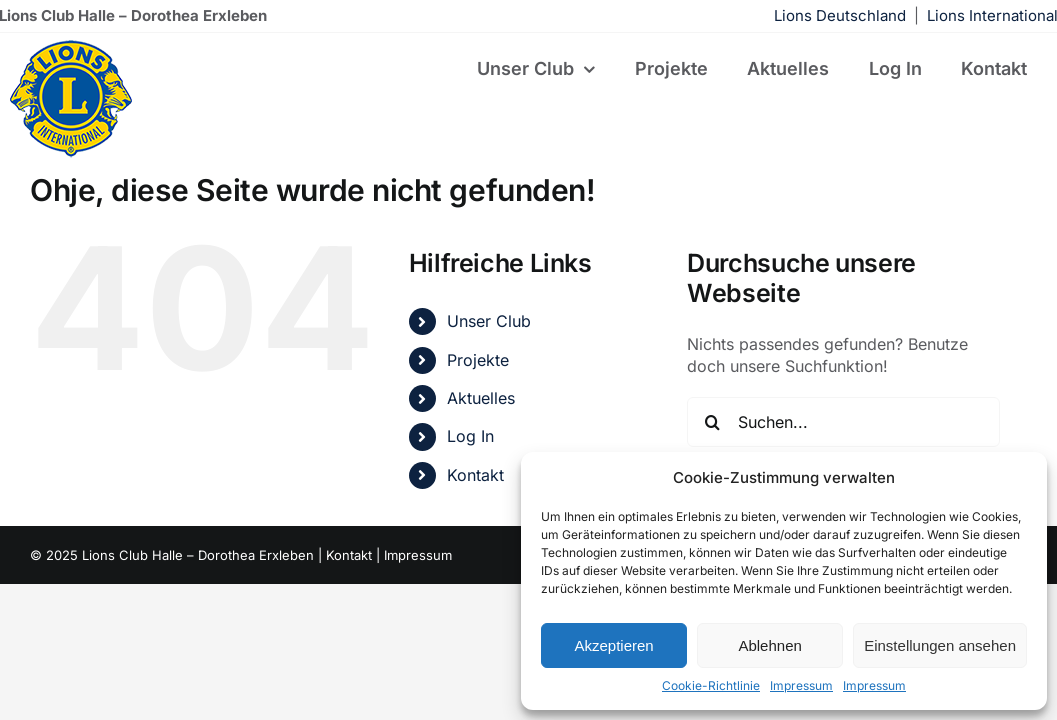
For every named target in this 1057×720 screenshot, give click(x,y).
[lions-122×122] (71, 46)
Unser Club (489, 321)
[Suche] (712, 422)
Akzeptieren (613, 645)
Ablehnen (769, 645)
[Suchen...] (843, 422)
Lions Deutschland (840, 15)
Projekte (478, 360)
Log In (470, 436)
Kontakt (475, 475)
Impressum (801, 685)
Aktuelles (481, 398)
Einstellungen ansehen (940, 645)
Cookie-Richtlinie (711, 685)
